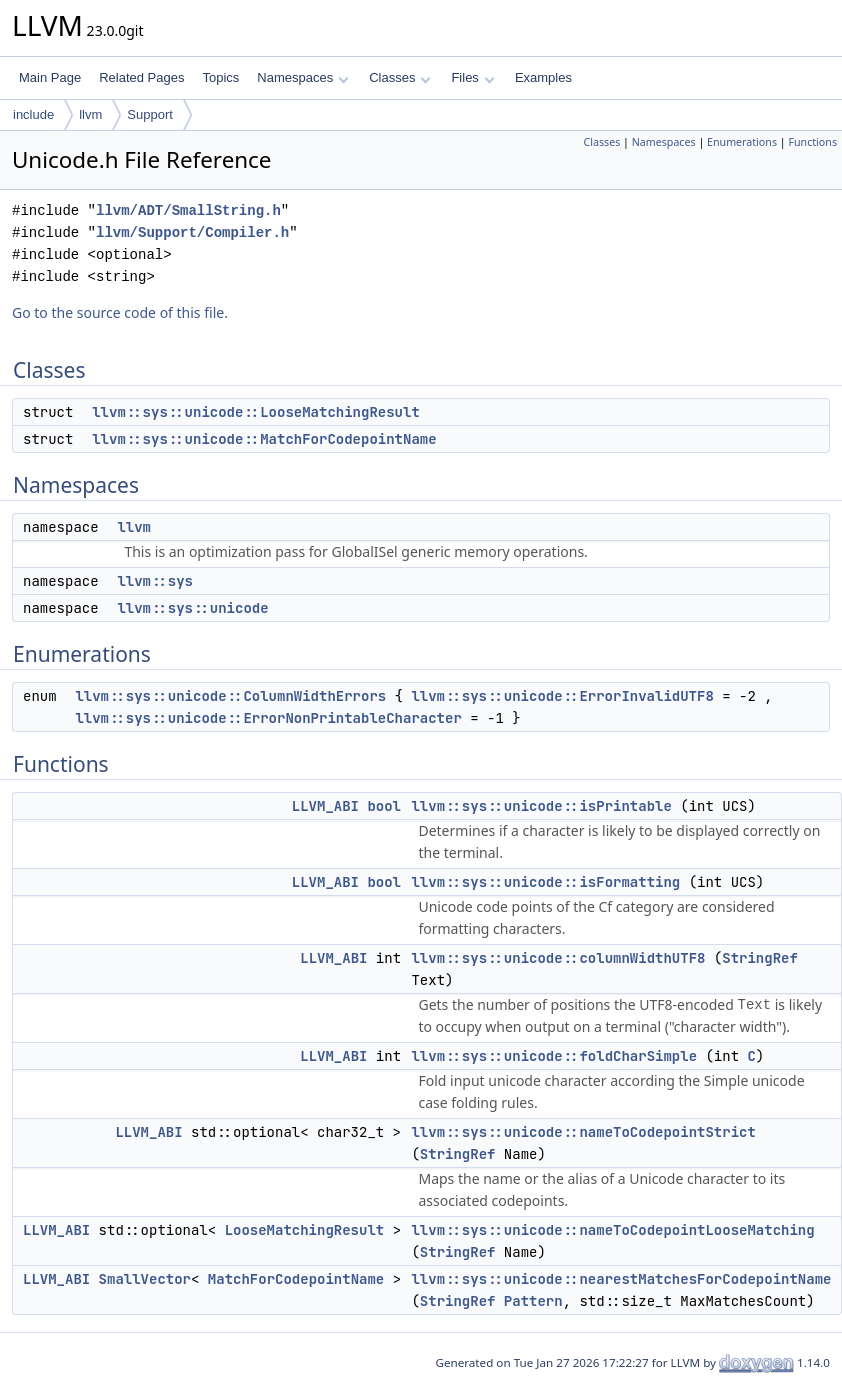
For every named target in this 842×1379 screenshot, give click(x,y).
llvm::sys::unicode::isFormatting (545, 882)
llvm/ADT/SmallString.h (188, 210)
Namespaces (302, 77)
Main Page (50, 77)
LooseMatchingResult (305, 1230)
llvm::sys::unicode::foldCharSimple (554, 1056)
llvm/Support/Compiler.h (192, 232)
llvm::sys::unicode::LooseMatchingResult (256, 412)
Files (472, 77)
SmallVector (145, 1279)
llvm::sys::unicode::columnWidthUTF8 (558, 958)
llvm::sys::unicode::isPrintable (541, 806)
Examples (543, 77)
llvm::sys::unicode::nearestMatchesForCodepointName (621, 1279)
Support (150, 114)
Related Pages (141, 77)
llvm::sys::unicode (192, 608)
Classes (400, 77)
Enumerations (742, 142)
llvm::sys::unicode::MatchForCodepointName (264, 439)
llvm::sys (155, 581)
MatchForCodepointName (296, 1279)
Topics (220, 77)
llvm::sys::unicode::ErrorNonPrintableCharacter (268, 718)
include (33, 114)
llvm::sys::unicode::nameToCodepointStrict (583, 1132)
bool (384, 806)
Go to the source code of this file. (120, 312)
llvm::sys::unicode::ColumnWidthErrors (230, 696)
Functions (812, 142)
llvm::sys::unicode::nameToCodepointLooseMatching (612, 1230)
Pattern (533, 1301)
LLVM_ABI (325, 806)
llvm (90, 114)
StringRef (760, 958)
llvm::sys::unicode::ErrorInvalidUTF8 (562, 696)
